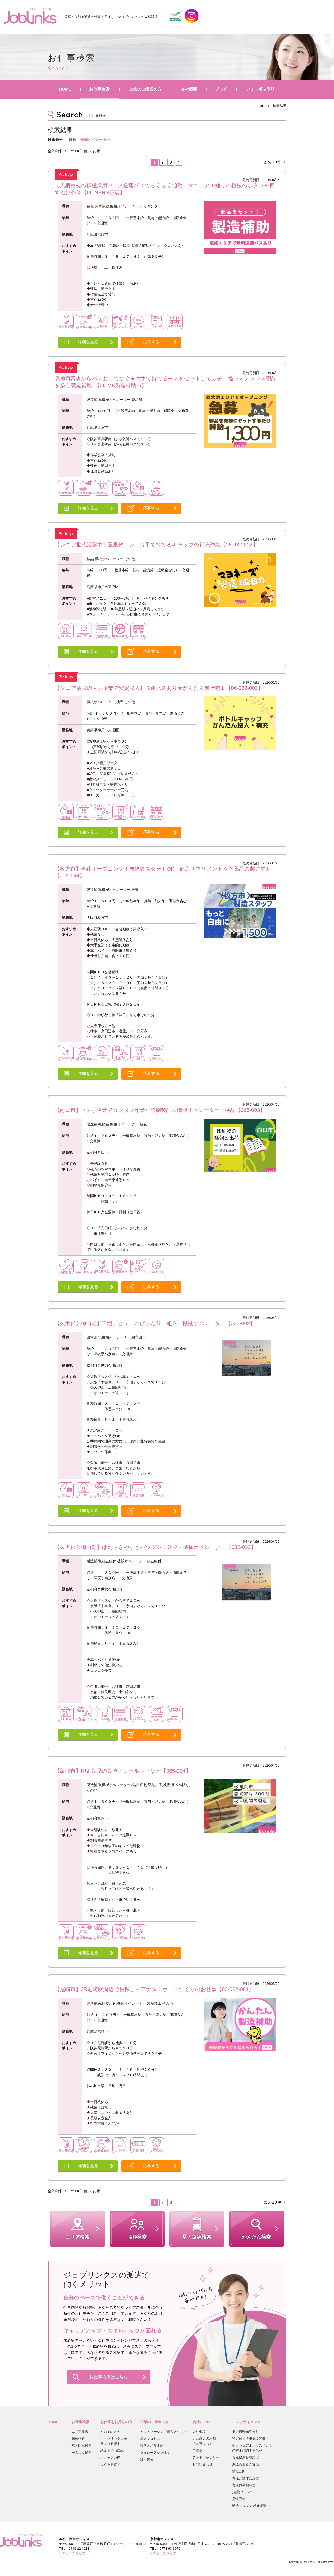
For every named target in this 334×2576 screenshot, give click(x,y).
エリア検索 (80, 2431)
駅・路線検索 (82, 2445)
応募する (151, 342)
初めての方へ (110, 2432)
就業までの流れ (112, 2451)
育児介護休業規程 (245, 2478)
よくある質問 (110, 2464)
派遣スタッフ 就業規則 (249, 2506)
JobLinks (30, 16)
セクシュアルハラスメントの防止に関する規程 (252, 2447)
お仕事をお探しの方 (116, 2422)
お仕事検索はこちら (108, 2377)
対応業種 (146, 2459)
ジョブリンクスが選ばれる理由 (113, 2441)
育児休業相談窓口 (245, 2485)
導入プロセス (150, 2439)
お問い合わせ (203, 2464)
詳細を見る (88, 342)
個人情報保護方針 (245, 2431)
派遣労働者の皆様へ (247, 2464)
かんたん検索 (82, 2452)
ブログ (221, 89)
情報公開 (238, 2471)
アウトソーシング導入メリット (163, 2432)
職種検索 (78, 2438)
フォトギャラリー (262, 89)
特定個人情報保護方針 (249, 2438)
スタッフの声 (110, 2457)
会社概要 (189, 89)
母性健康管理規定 (245, 2457)
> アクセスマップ (72, 2553)
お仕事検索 (99, 89)
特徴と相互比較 (151, 2445)
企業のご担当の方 (145, 89)
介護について (242, 2492)
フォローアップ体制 (155, 2452)
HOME (65, 89)
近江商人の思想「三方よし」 (204, 2441)
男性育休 (238, 2499)
